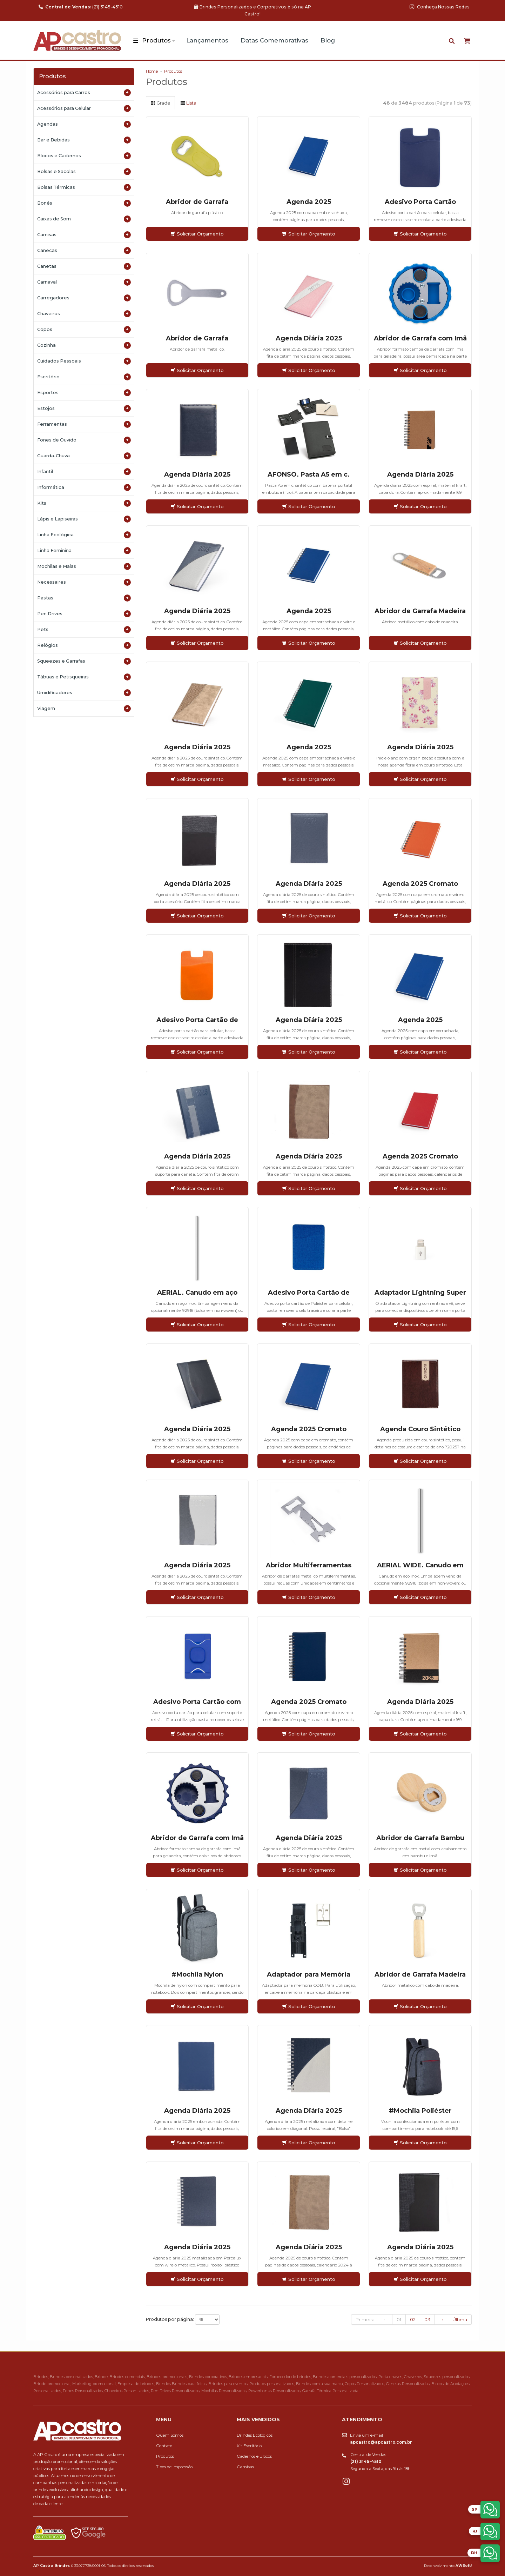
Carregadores (84, 297)
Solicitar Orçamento (197, 234)
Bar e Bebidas (84, 140)
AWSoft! (464, 2565)
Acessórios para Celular (84, 108)
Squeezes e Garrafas (84, 661)
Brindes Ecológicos (254, 2435)
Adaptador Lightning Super (420, 1292)
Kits (84, 503)
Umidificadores (84, 692)
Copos (84, 329)
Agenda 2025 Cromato (420, 884)
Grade (160, 103)
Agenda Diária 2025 (309, 338)
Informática (84, 487)
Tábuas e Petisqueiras (84, 676)
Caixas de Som (84, 219)
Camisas (84, 234)
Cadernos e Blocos (254, 2456)
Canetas (84, 266)
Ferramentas (84, 424)
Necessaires (84, 582)
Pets (84, 629)
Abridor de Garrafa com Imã (420, 338)
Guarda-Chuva (84, 455)
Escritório (84, 376)
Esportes (84, 392)
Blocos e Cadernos (84, 155)
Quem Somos (169, 2435)
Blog (328, 40)
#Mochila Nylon (197, 1974)
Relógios (84, 645)
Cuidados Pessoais (84, 361)
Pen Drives (84, 613)
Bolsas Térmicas (84, 187)
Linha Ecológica (84, 534)
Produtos (156, 40)
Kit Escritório (249, 2445)
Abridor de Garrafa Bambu (420, 1838)
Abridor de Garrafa (197, 202)
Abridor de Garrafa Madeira (420, 611)
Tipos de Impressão (174, 2466)
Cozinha (84, 345)
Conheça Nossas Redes (440, 6)
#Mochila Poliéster (420, 2110)
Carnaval (84, 282)
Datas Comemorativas (274, 40)
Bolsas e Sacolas (84, 171)
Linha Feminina (84, 550)
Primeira (365, 2319)
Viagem (84, 708)
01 (399, 2319)
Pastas (84, 598)
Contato (164, 2445)
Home (152, 71)
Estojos (84, 408)
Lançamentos (207, 40)
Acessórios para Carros (84, 92)
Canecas (84, 250)
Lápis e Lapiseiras (84, 519)
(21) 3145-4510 (81, 6)
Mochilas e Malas (84, 566)
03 (427, 2319)
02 (413, 2319)
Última (459, 2319)
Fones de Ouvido (84, 440)
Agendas (84, 124)
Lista (188, 103)
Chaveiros (84, 313)
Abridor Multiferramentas (308, 1565)
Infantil (84, 471)
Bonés (84, 203)
